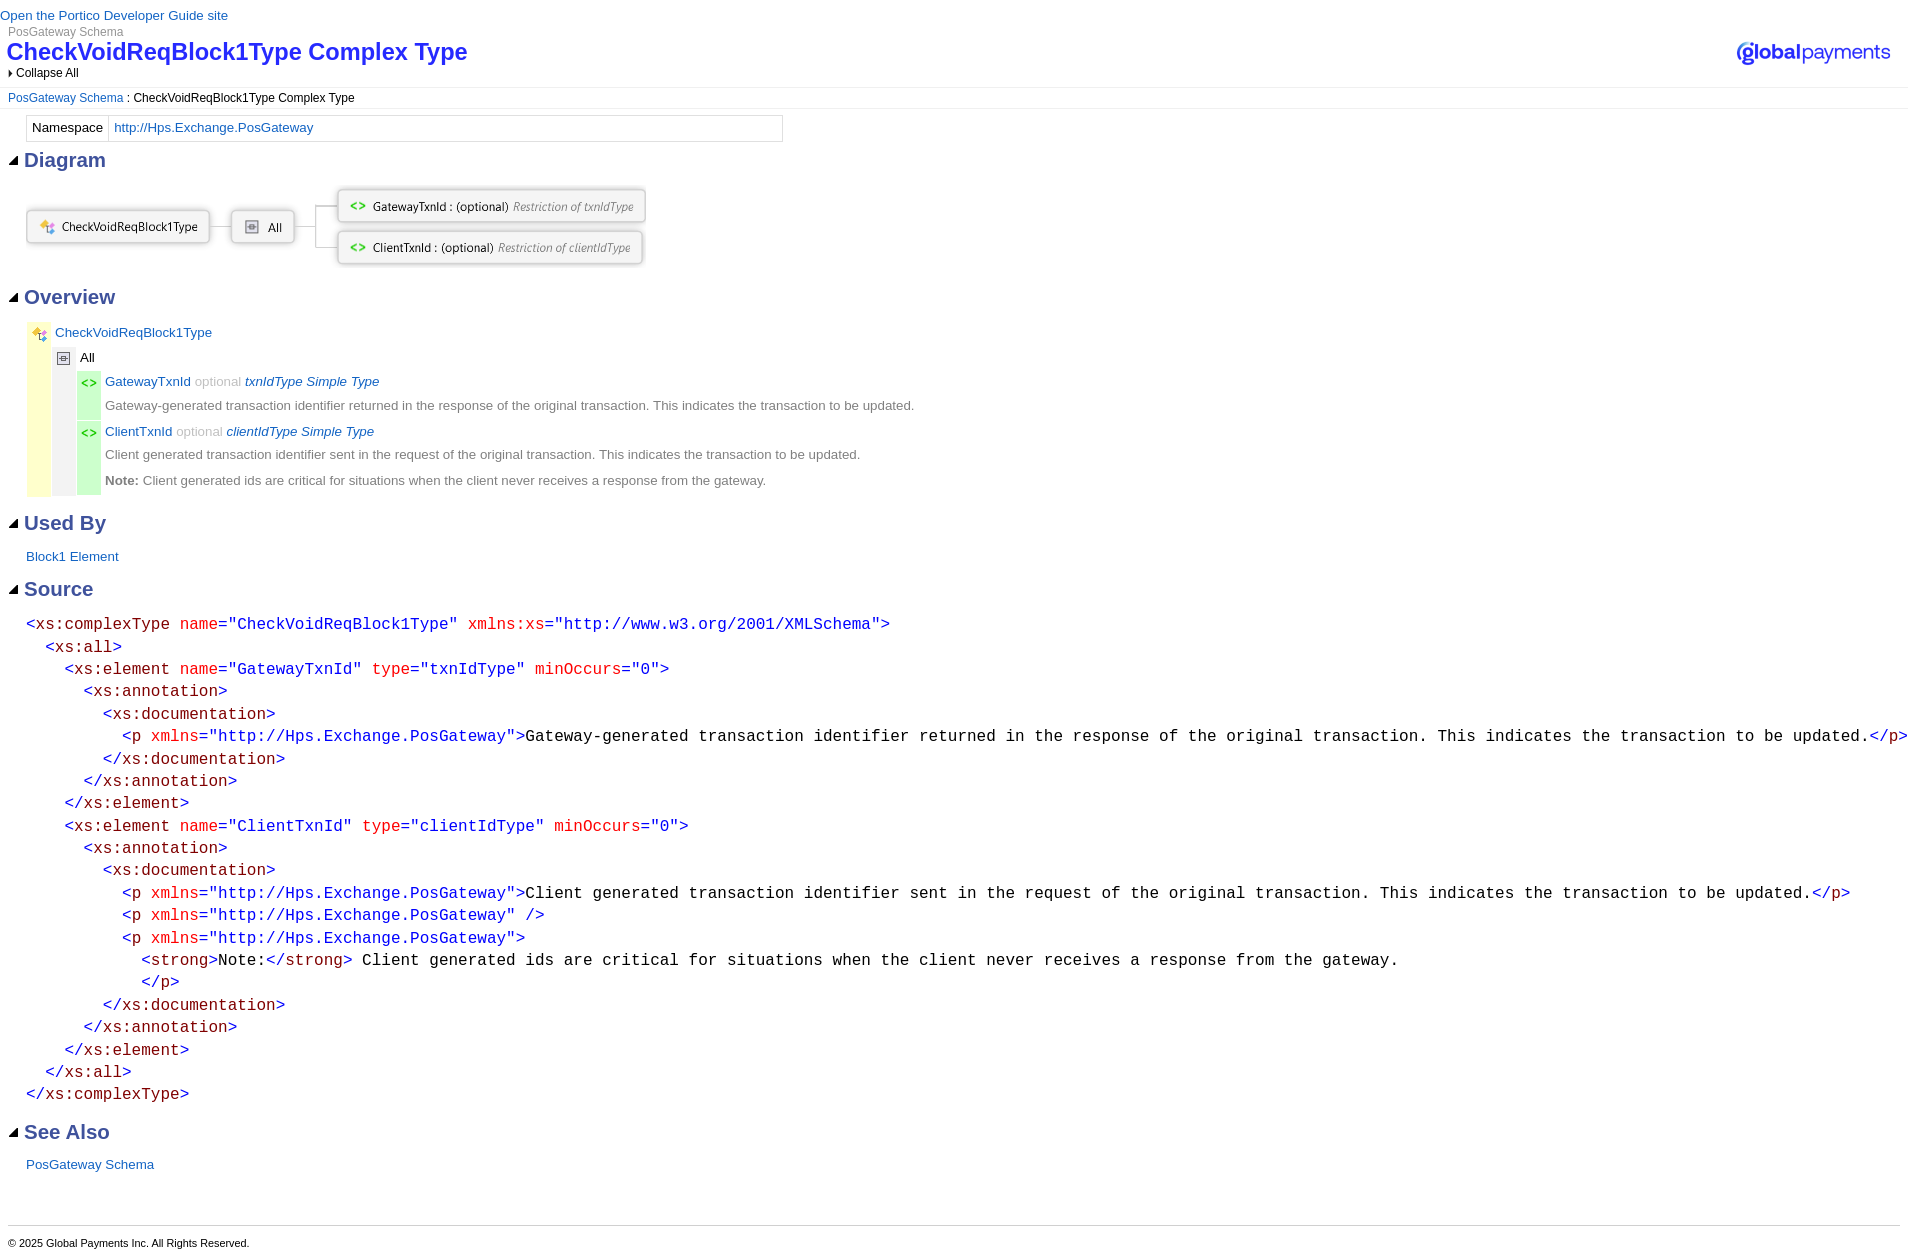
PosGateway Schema (65, 98)
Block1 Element (72, 556)
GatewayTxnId (148, 381)
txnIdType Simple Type (312, 381)
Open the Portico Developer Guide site (114, 15)
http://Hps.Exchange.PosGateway (213, 127)
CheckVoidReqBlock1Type (133, 332)
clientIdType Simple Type (301, 431)
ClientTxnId (138, 431)
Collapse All (47, 73)
